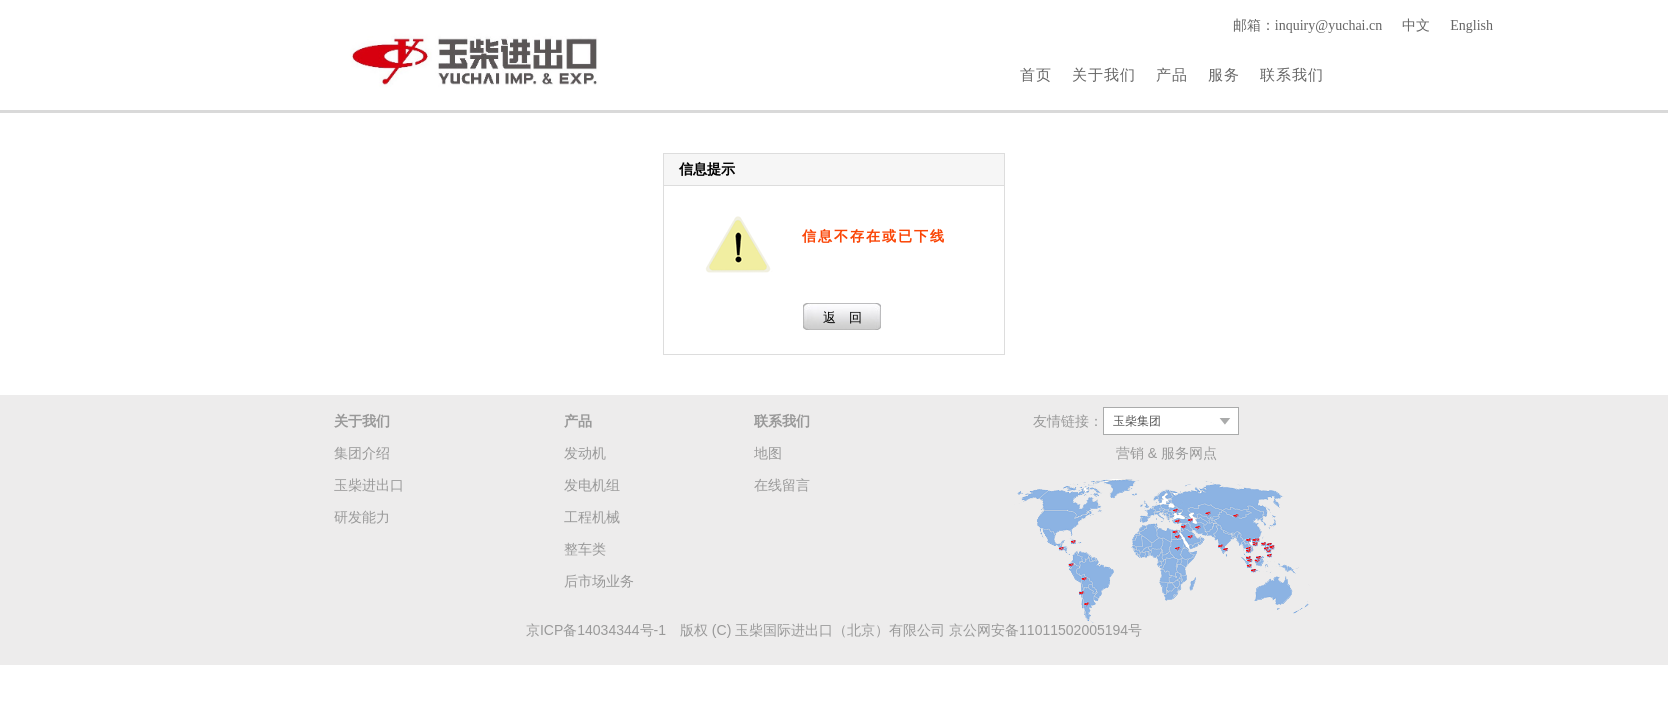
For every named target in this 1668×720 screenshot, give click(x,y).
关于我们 (1104, 74)
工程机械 (592, 517)
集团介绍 (362, 453)
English (1471, 25)
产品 (1172, 74)
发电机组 (592, 485)
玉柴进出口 (369, 485)
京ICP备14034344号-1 (596, 630)
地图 (768, 453)
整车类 (585, 549)
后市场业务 (599, 581)
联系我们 (1292, 74)
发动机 (585, 453)
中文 (1416, 25)
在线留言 (782, 485)
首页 (1036, 74)
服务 (1224, 74)
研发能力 (362, 517)
